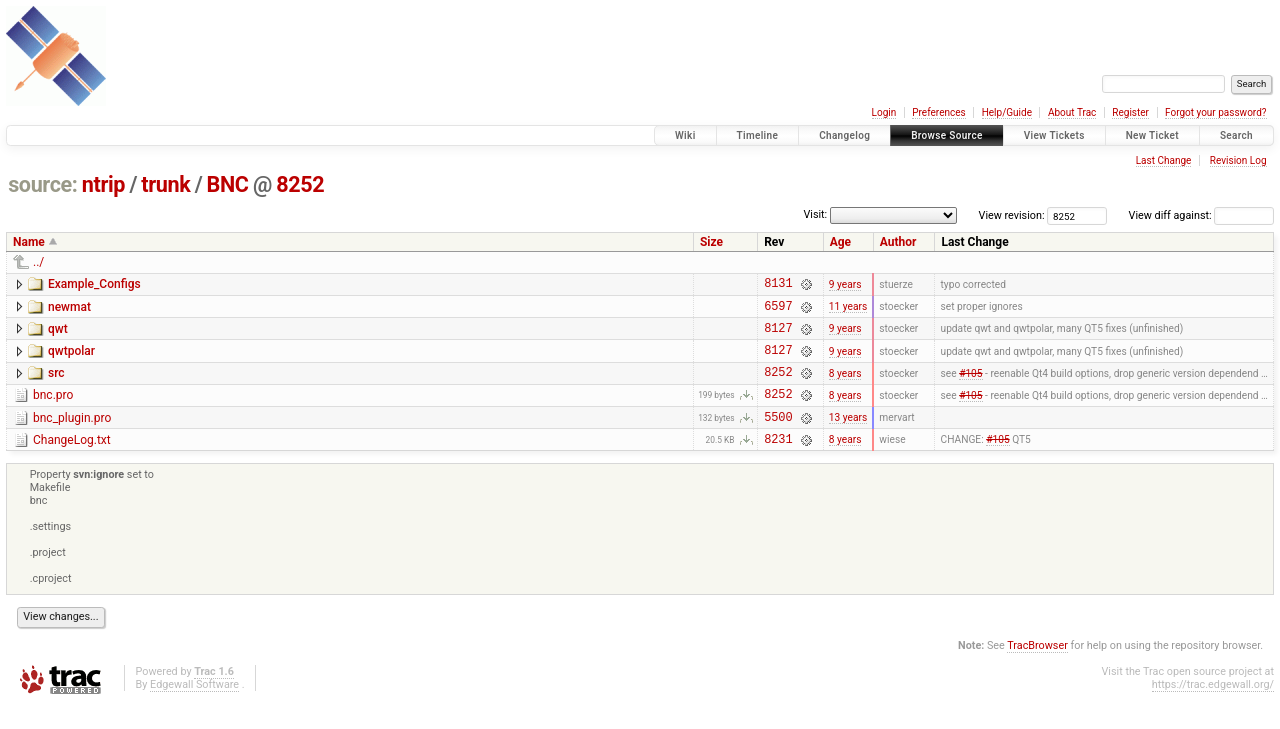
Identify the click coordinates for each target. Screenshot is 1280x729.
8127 (778, 336)
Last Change (1164, 160)
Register (1130, 112)
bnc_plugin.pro (72, 436)
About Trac (1072, 112)
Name (29, 242)
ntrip (103, 184)
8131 (778, 285)
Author (898, 242)
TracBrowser (1037, 669)
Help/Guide (1007, 112)
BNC (228, 184)
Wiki (685, 135)
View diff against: (1201, 215)
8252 (300, 184)
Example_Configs (94, 284)
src (56, 385)
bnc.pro (53, 410)
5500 (778, 437)
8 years (845, 386)
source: (42, 184)
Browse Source (947, 135)
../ (38, 262)
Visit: (815, 214)
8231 (778, 462)
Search (1236, 135)
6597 (778, 311)
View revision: (1012, 215)
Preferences (938, 112)
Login (884, 112)
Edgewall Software (194, 708)
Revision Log (1238, 160)
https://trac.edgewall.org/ (1213, 708)
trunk (165, 184)
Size (711, 242)
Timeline (758, 135)
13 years (848, 437)
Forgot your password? (1216, 112)
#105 (970, 386)
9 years (845, 285)
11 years (848, 311)
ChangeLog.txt (72, 461)
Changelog (844, 135)
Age (840, 242)
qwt (58, 335)
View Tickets (1054, 135)
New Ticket (1152, 135)
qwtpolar (71, 360)
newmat (69, 310)
